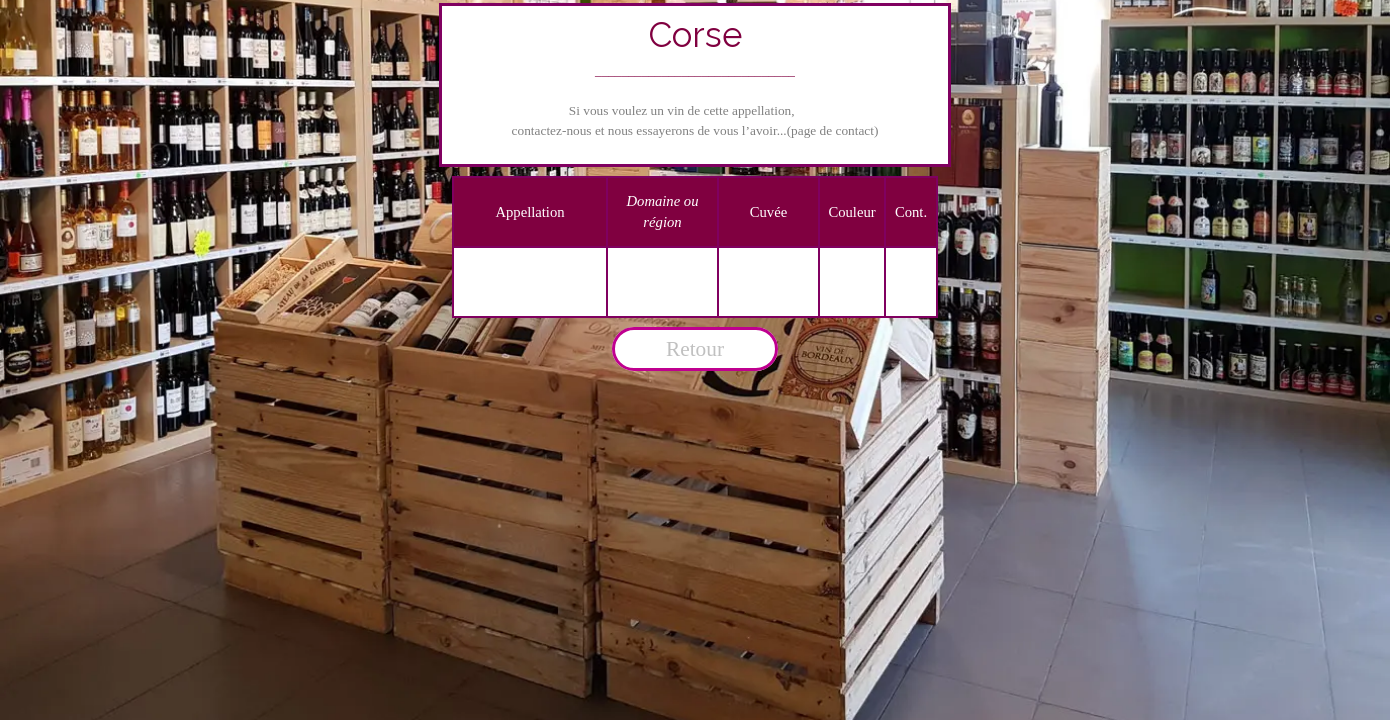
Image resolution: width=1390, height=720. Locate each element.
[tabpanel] (695, 85)
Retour (695, 349)
